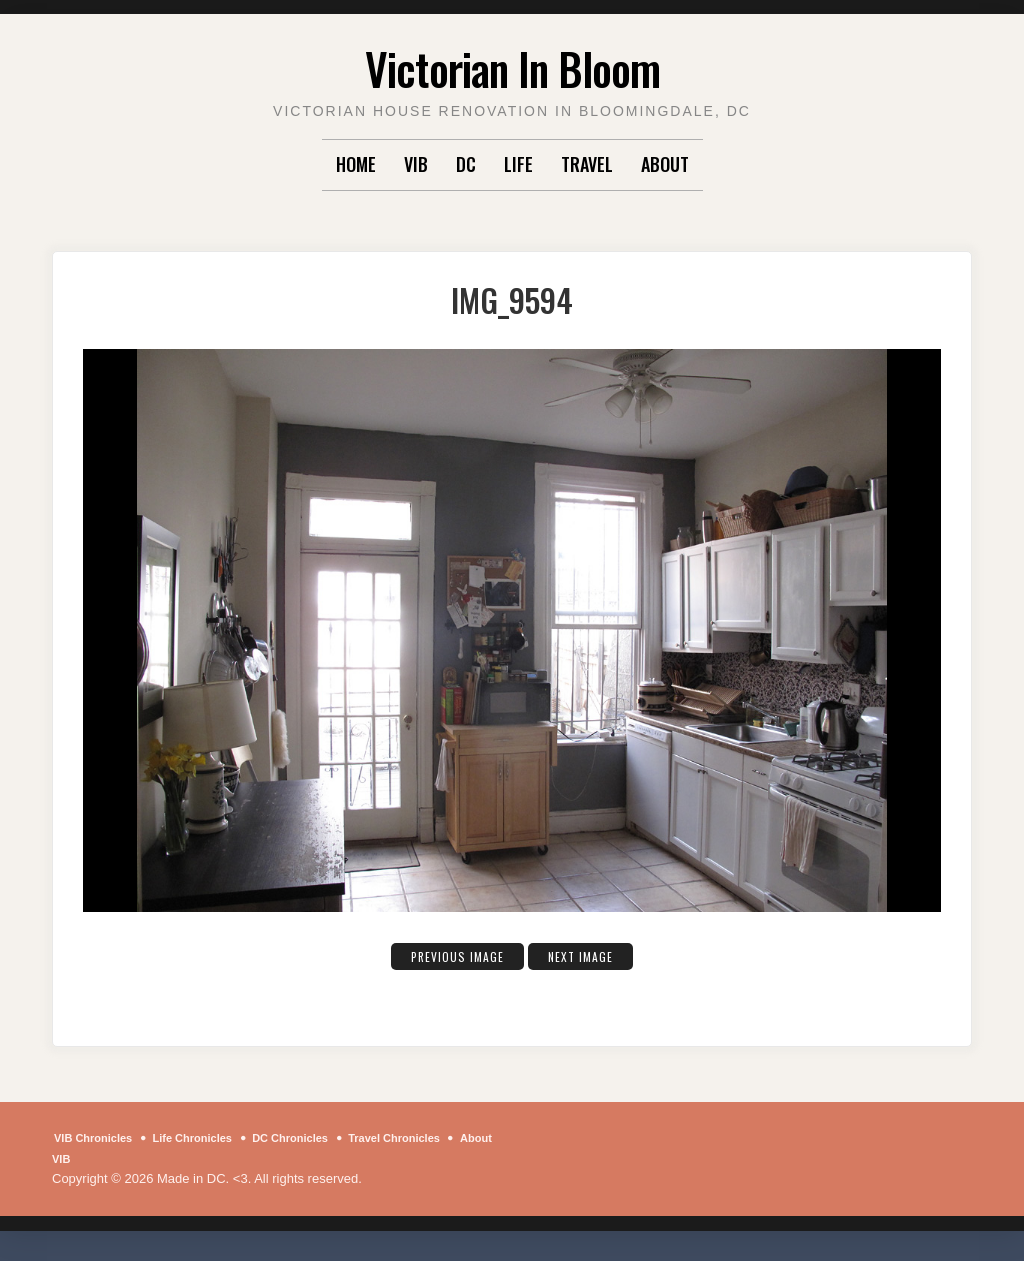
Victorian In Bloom (512, 64)
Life (518, 164)
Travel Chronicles (445, 1137)
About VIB (103, 1158)
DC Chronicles (326, 1137)
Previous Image (448, 955)
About (665, 164)
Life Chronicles (214, 1137)
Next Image (592, 955)
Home (356, 164)
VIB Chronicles (100, 1137)
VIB (416, 164)
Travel (587, 164)
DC (466, 164)
